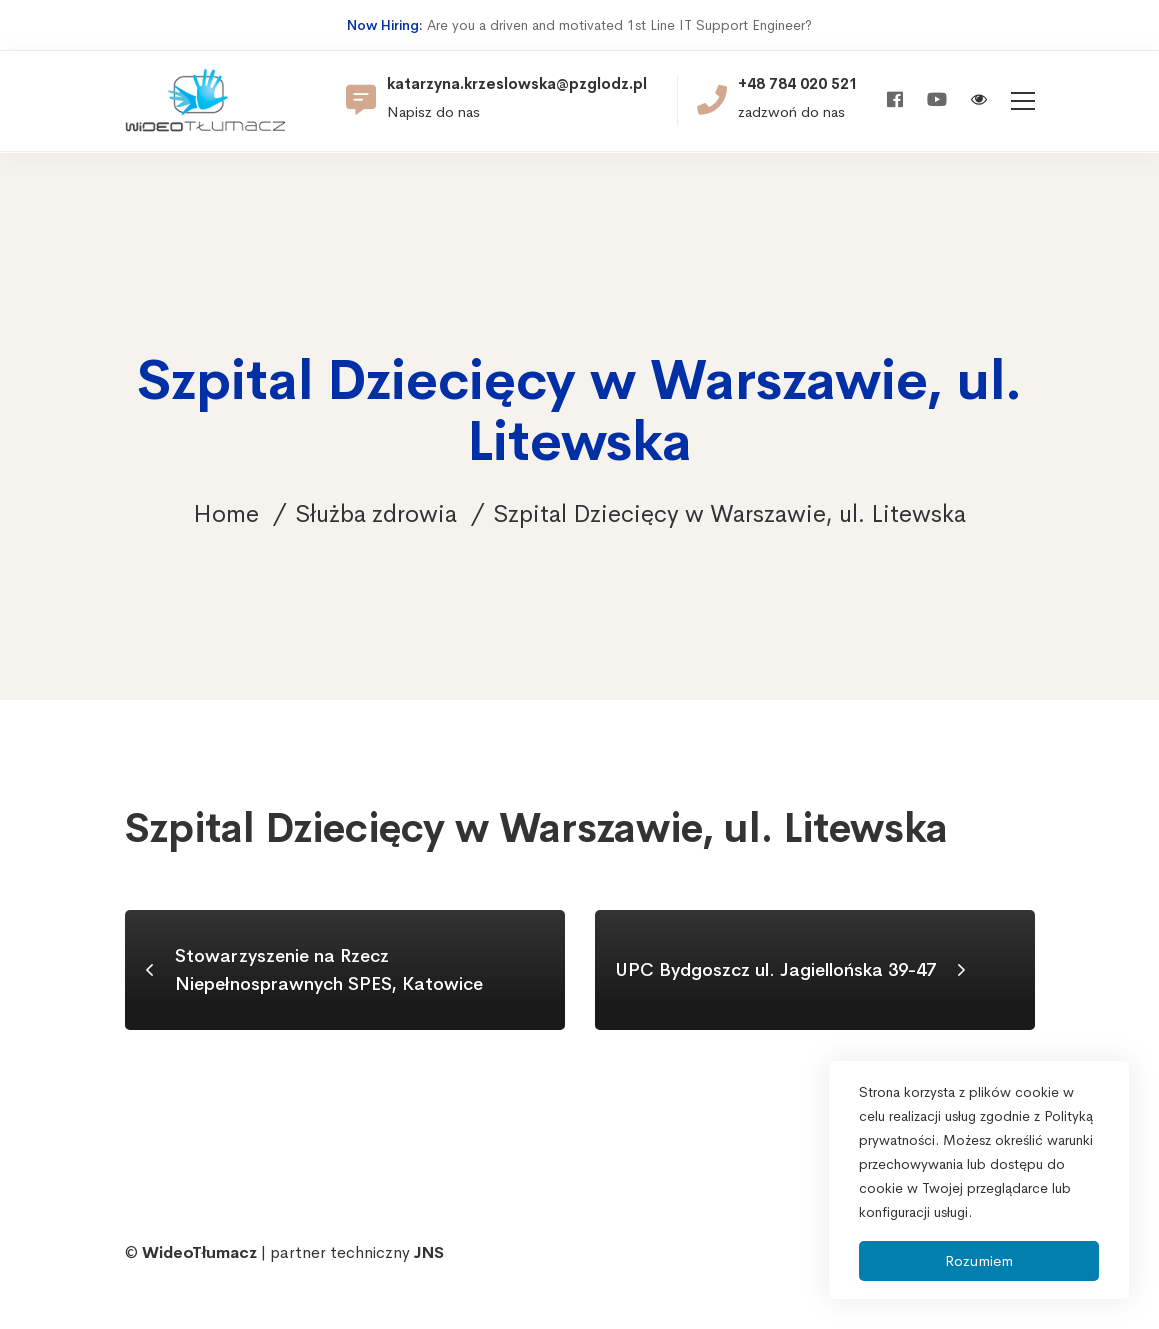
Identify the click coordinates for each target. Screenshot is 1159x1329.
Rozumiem (979, 1260)
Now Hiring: (385, 25)
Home (226, 514)
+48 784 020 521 (798, 84)
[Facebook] (895, 100)
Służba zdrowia (376, 514)
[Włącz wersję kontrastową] (979, 101)
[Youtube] (937, 100)
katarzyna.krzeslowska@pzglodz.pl (517, 84)
